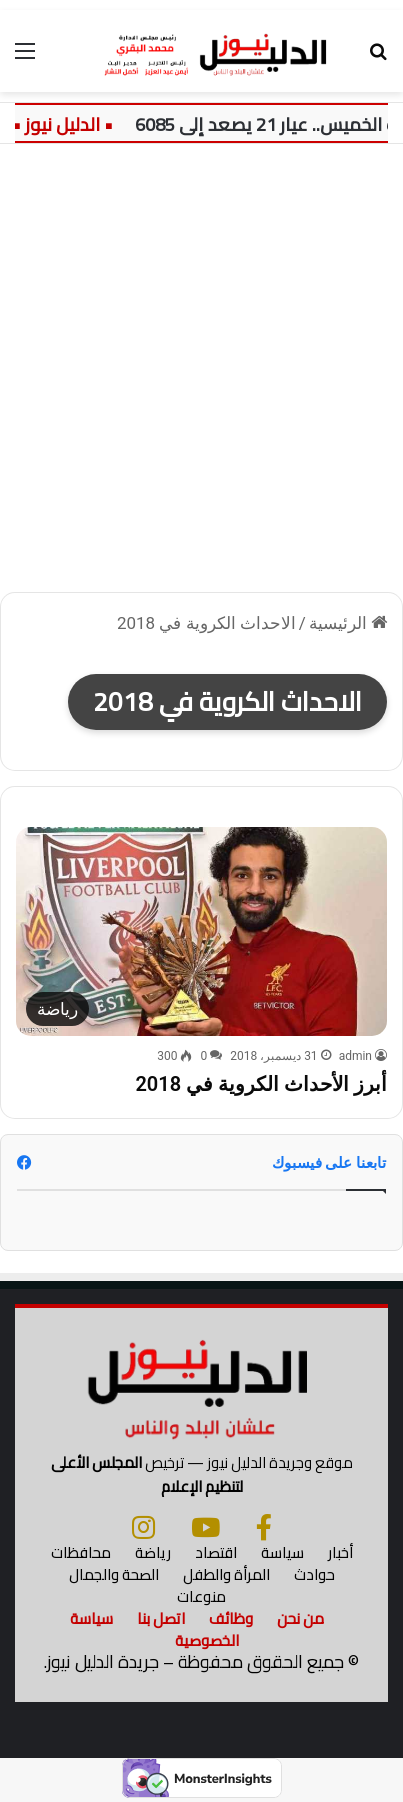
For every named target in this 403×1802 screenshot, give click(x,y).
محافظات (81, 1552)
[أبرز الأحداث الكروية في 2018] (201, 931)
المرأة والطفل (226, 1574)
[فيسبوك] (264, 1527)
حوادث (314, 1574)
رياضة (153, 1552)
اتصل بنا (161, 1618)
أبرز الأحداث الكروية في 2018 (261, 1084)
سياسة (282, 1552)
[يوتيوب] (205, 1527)
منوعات (201, 1596)
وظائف (231, 1618)
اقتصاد (216, 1552)
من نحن (300, 1618)
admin (355, 1056)
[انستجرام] (143, 1527)
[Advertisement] (201, 375)
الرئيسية (348, 623)
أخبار (340, 1552)
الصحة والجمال (114, 1574)
